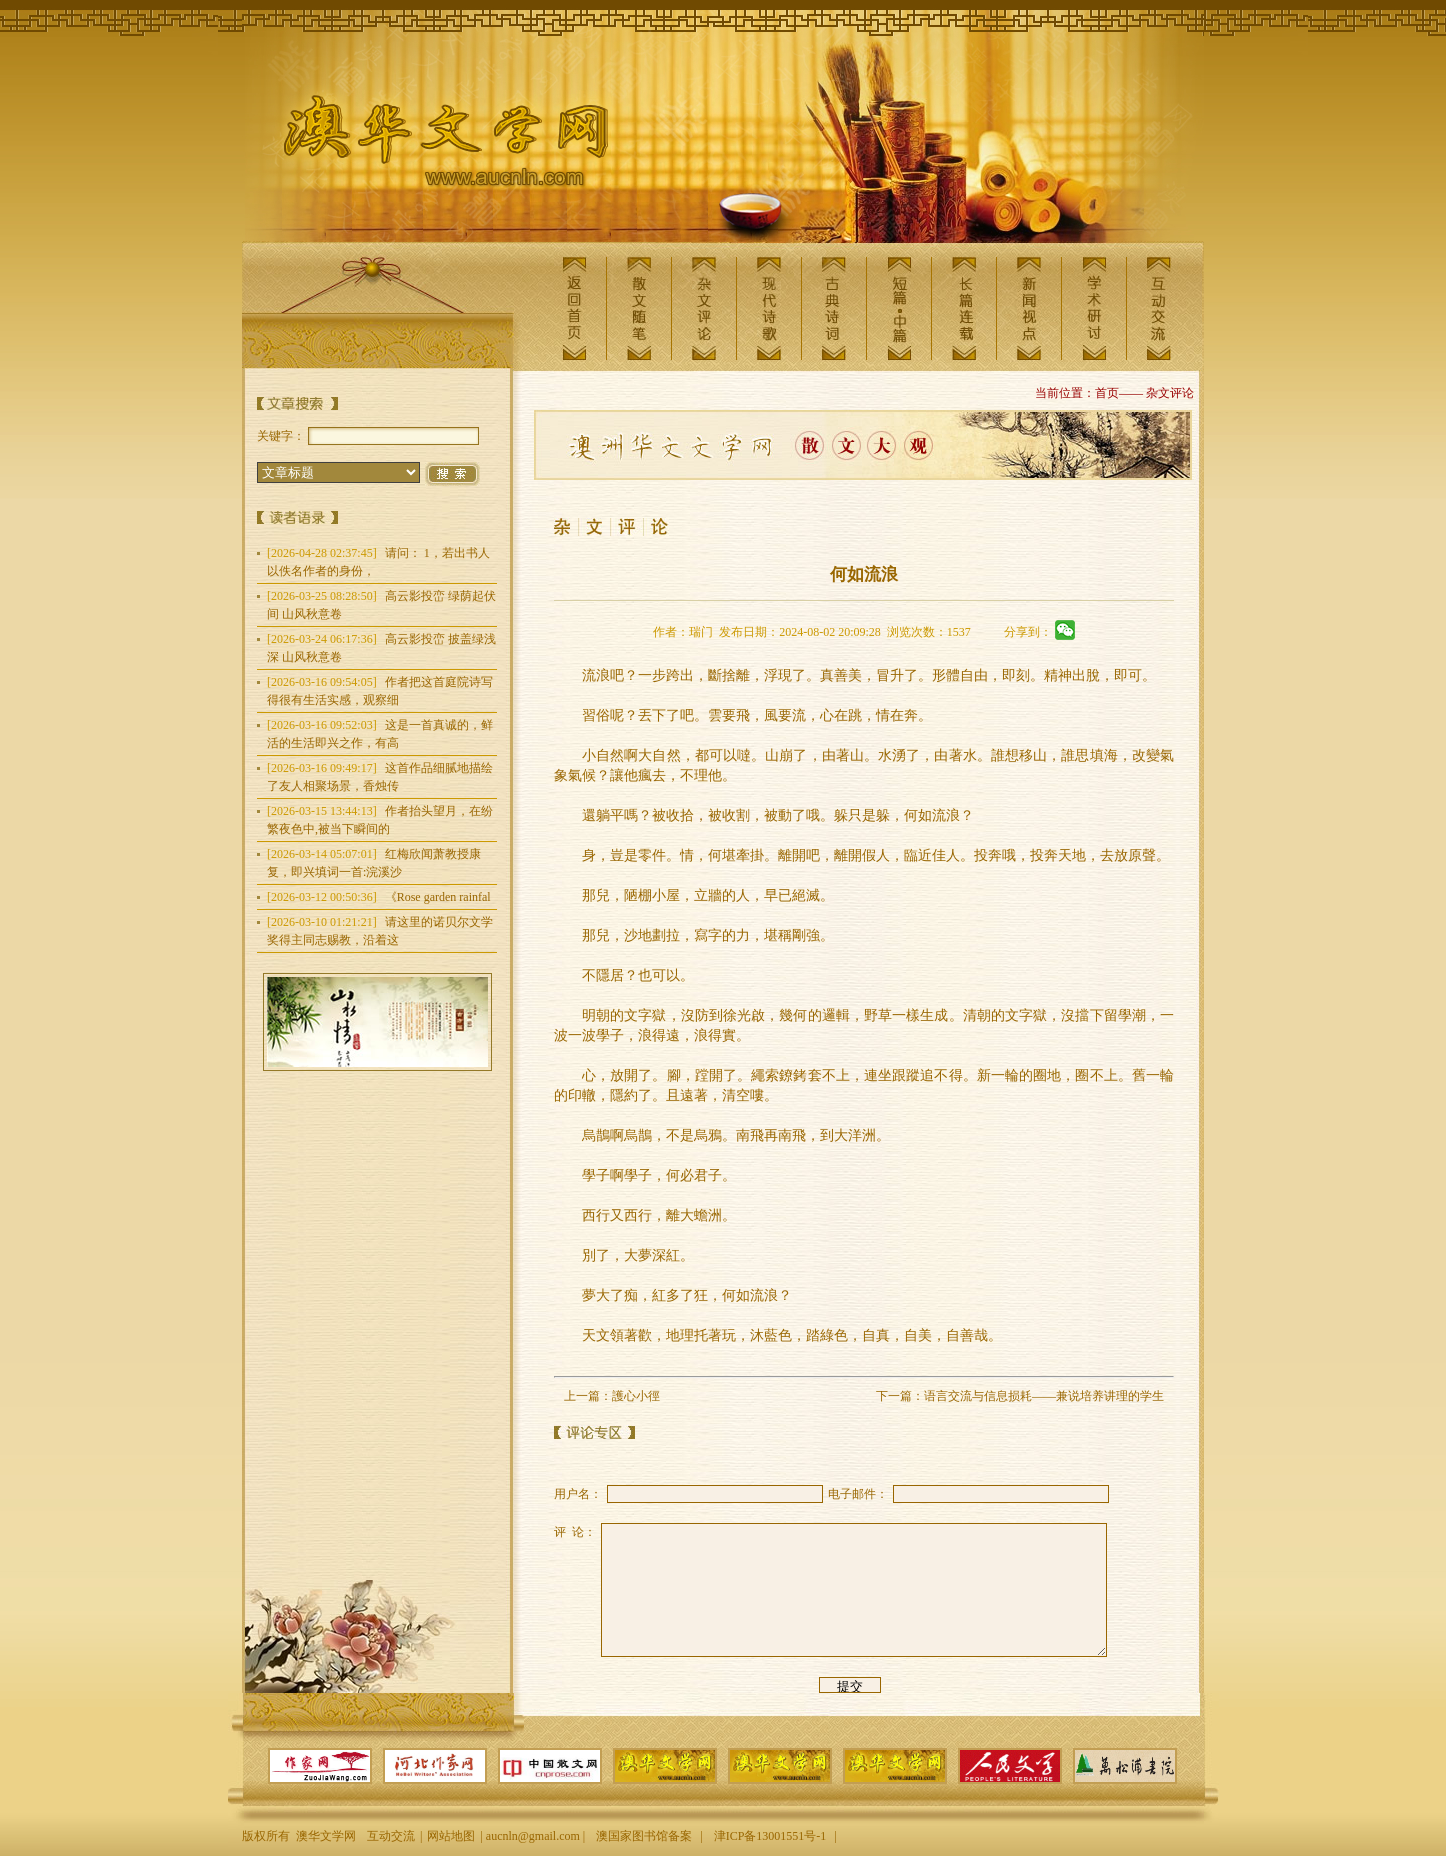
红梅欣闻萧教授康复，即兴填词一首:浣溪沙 (374, 863)
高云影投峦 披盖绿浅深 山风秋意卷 (381, 648)
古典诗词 (834, 308)
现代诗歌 (769, 308)
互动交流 (1159, 308)
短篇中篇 (899, 308)
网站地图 (451, 1836)
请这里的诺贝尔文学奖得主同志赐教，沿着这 (380, 931)
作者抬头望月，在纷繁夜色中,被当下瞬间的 (380, 820)
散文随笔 (639, 308)
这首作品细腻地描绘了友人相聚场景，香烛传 (380, 777)
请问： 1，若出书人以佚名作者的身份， (378, 562)
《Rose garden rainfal (379, 897)
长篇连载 (964, 308)
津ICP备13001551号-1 (770, 1836)
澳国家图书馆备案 (644, 1836)
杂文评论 (704, 308)
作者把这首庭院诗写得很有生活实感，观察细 (380, 691)
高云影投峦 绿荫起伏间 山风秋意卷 (381, 605)
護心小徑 (636, 1396)
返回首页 (574, 308)
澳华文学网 (430, 146)
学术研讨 (1094, 308)
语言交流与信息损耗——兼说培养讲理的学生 (1044, 1396)
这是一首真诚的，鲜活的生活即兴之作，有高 (380, 734)
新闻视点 (1029, 308)
